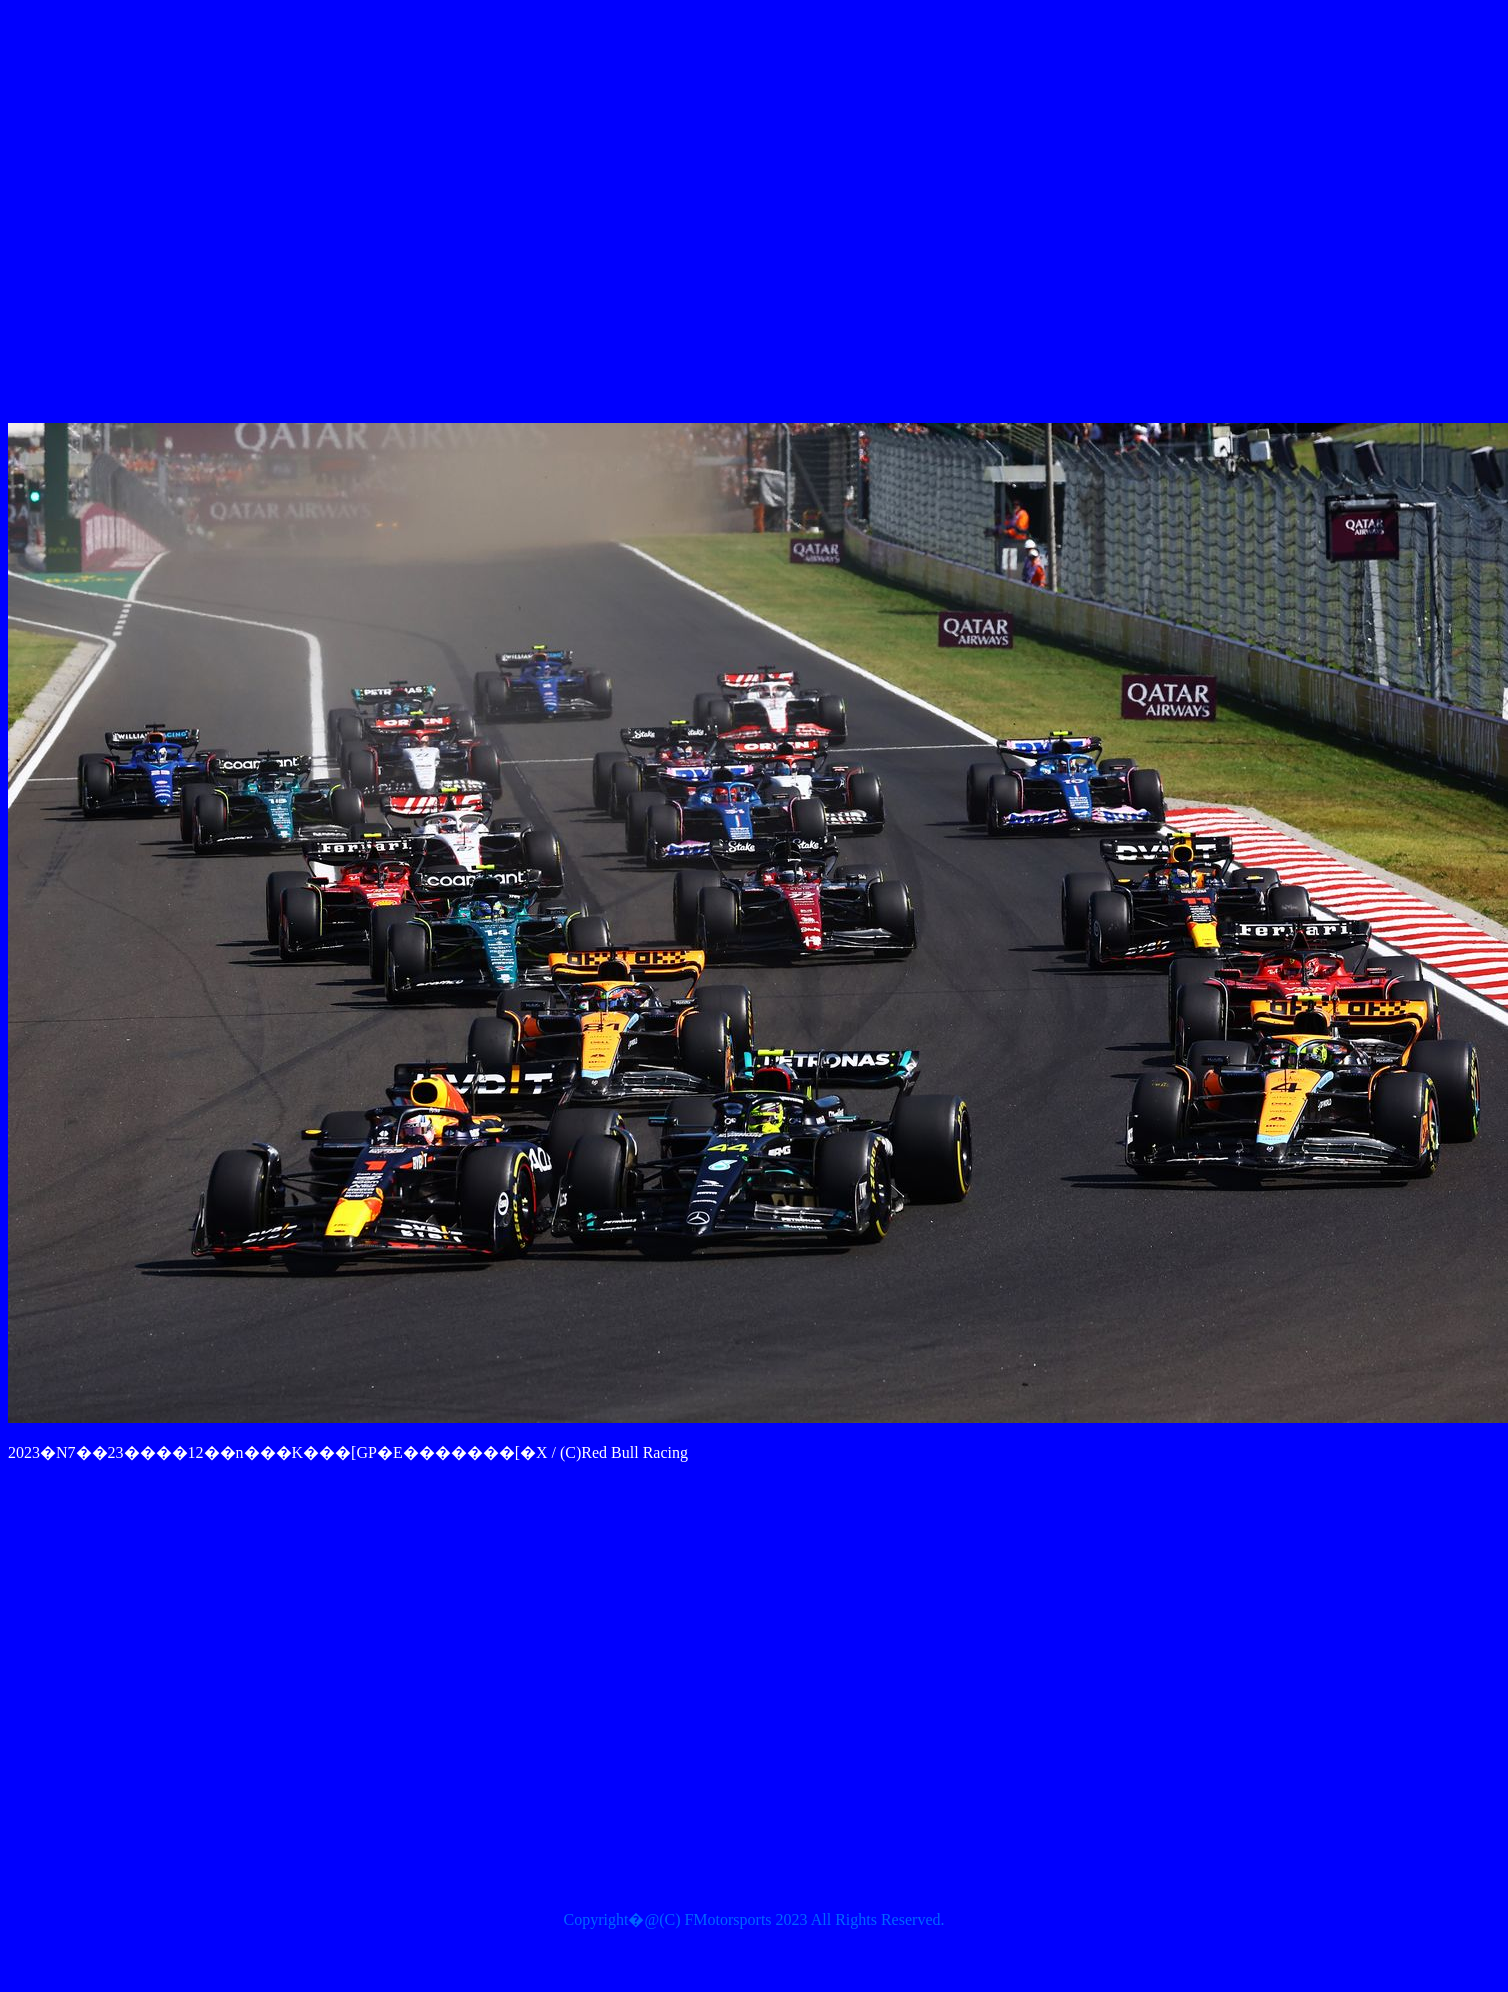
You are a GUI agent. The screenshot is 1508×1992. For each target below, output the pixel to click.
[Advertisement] (698, 215)
